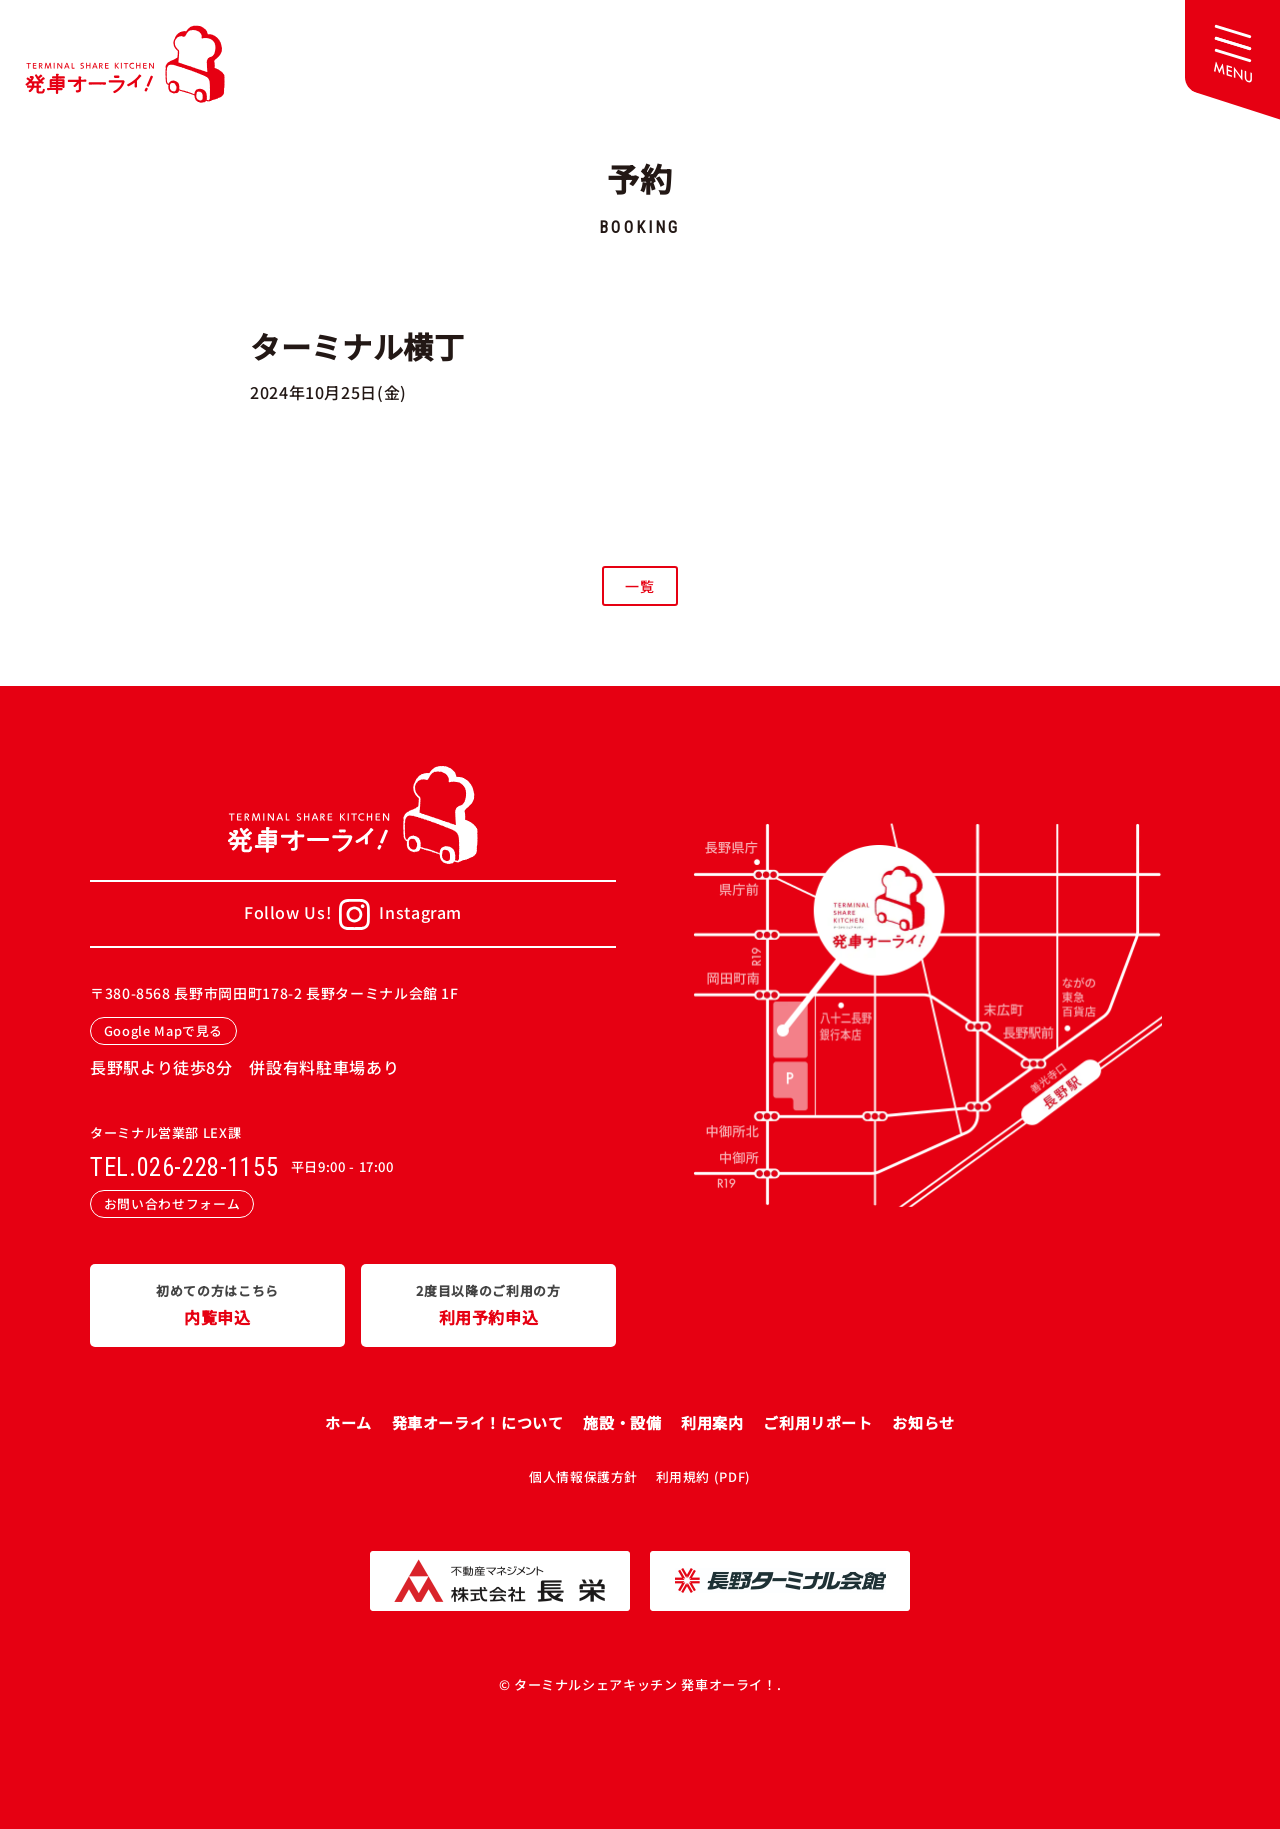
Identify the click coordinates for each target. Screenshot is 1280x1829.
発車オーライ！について (478, 1422)
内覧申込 (217, 1304)
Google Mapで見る (163, 1030)
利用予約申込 (488, 1304)
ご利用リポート (817, 1422)
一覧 (639, 586)
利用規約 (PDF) (703, 1476)
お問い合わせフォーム (172, 1203)
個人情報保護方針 (583, 1476)
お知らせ (923, 1422)
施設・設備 (622, 1422)
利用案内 (712, 1422)
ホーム (348, 1422)
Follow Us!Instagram (353, 914)
